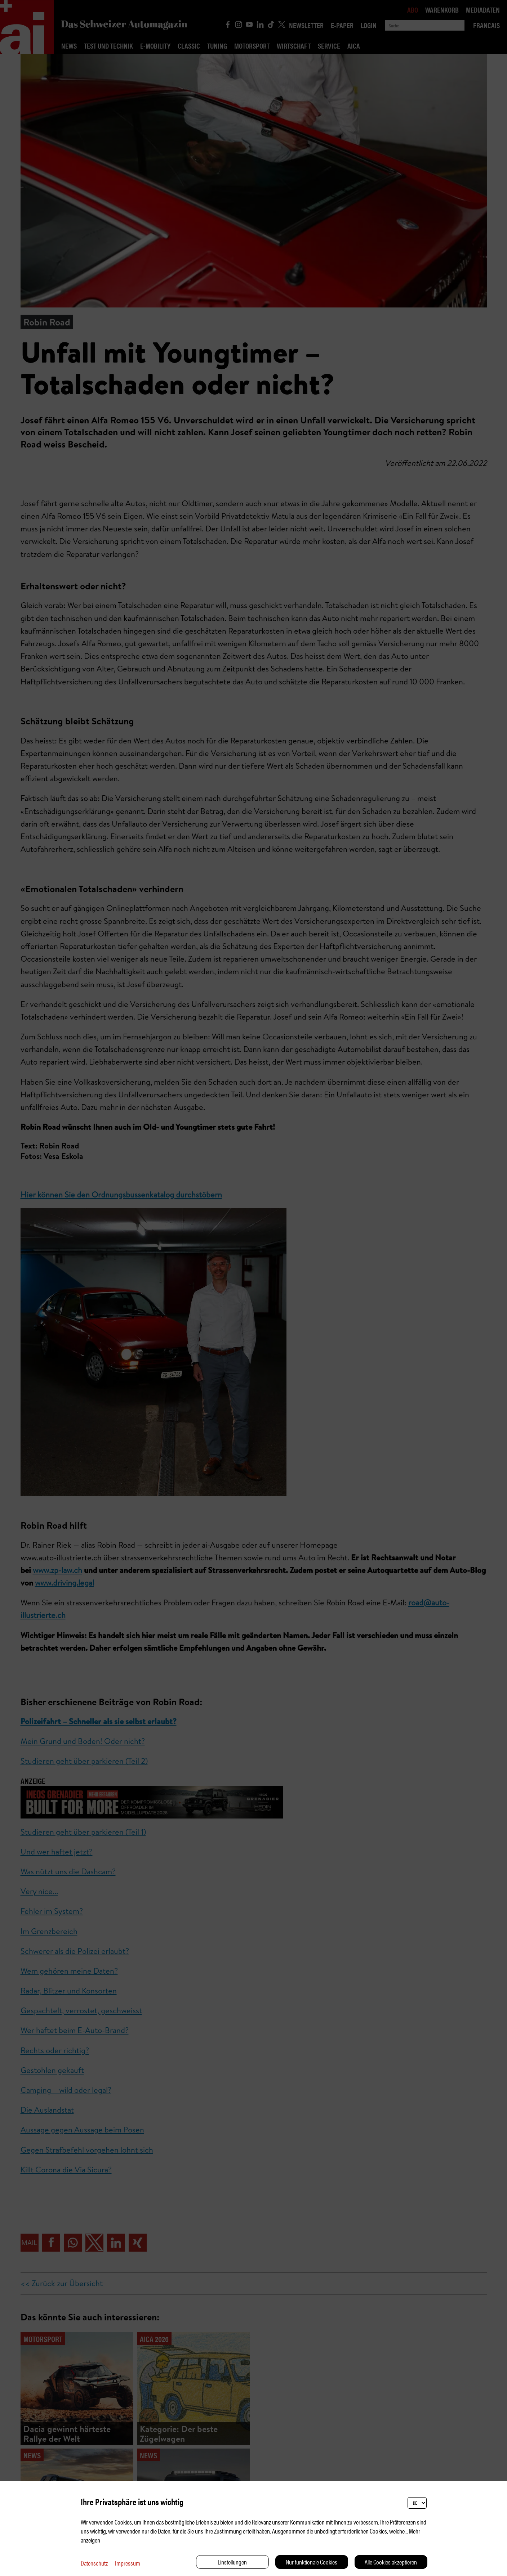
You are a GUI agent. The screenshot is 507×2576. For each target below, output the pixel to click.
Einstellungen (232, 2561)
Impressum (127, 2562)
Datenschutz (94, 2562)
